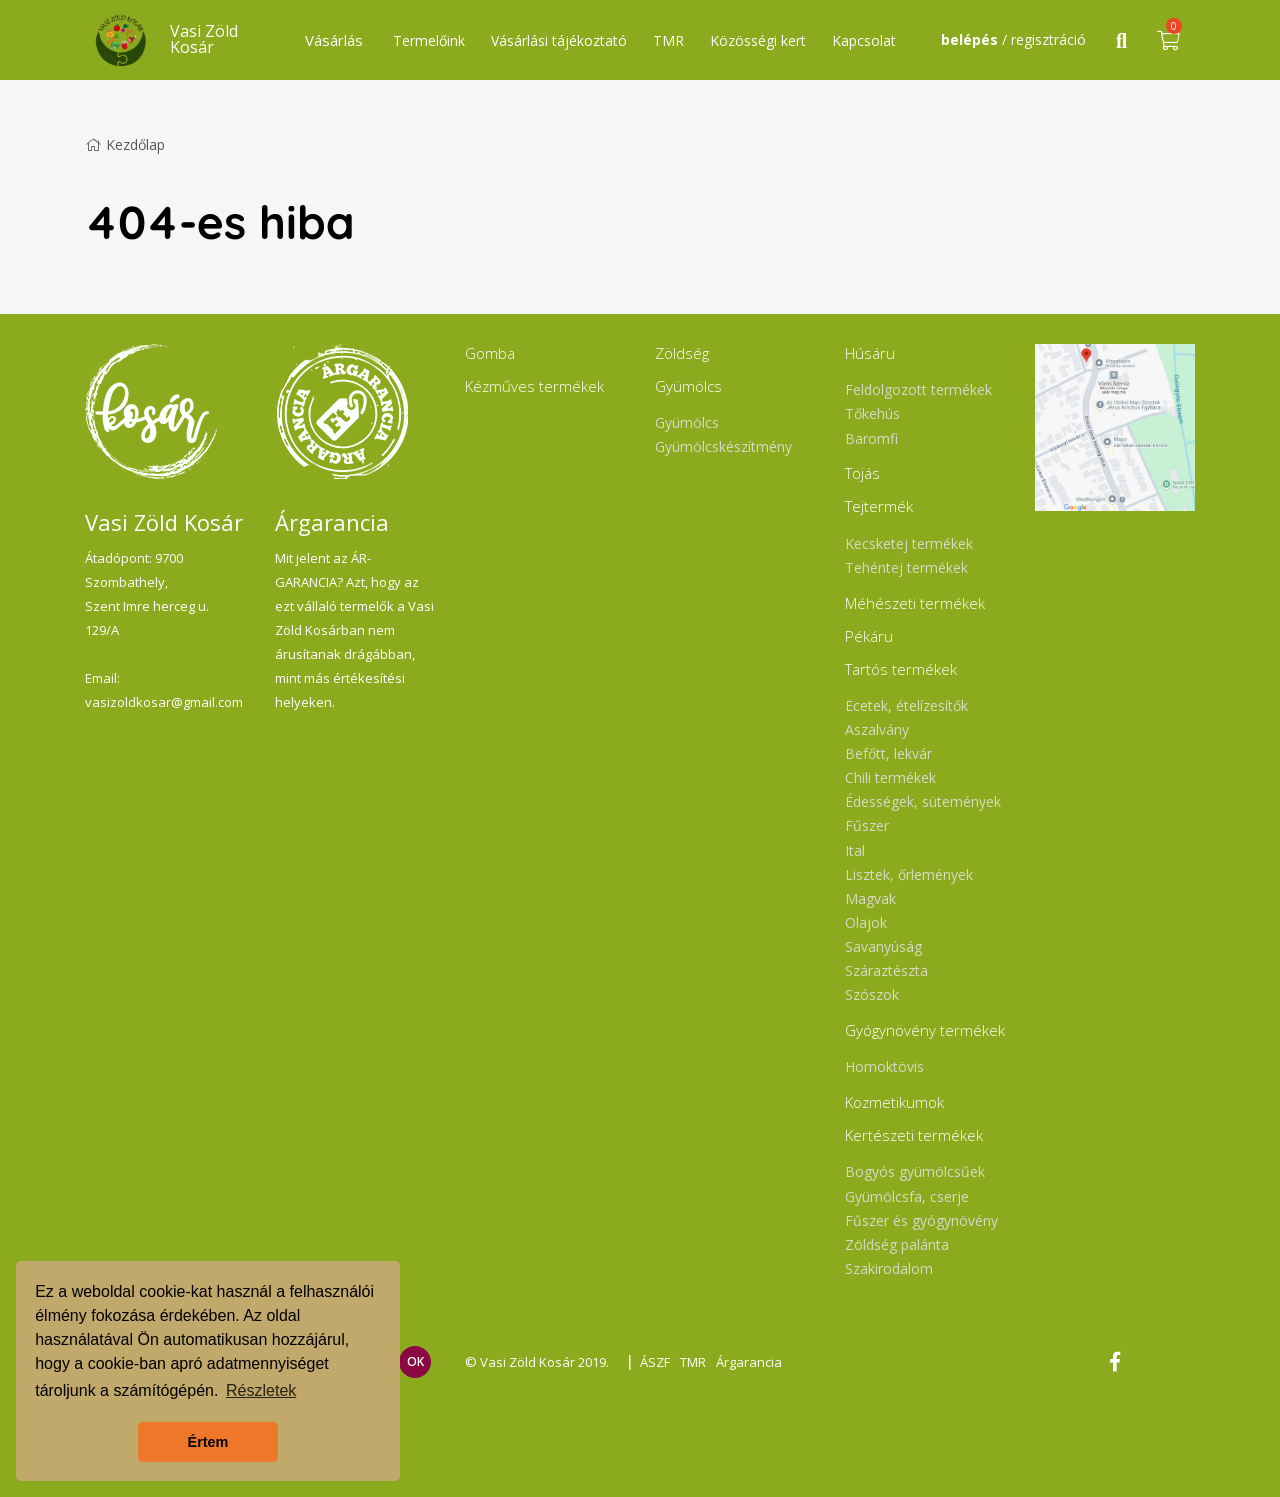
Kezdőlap (125, 144)
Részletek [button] (261, 1390)
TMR (668, 40)
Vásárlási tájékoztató (559, 40)
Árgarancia (749, 1362)
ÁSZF (655, 1362)
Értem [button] (208, 1442)
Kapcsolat (864, 40)
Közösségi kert (758, 40)
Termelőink (429, 40)
